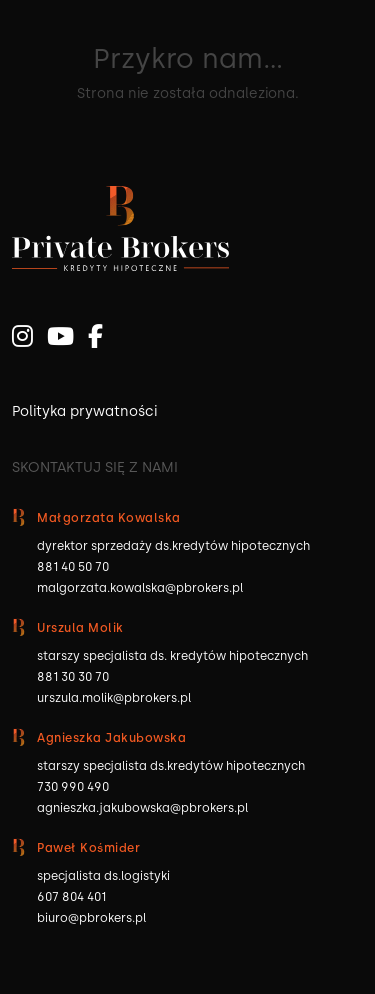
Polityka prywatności (84, 411)
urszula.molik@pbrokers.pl (114, 698)
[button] (40, 954)
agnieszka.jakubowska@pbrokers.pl (142, 808)
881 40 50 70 (73, 567)
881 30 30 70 (73, 677)
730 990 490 (73, 787)
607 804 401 (71, 897)
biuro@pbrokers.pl (91, 918)
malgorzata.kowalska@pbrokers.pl (140, 588)
